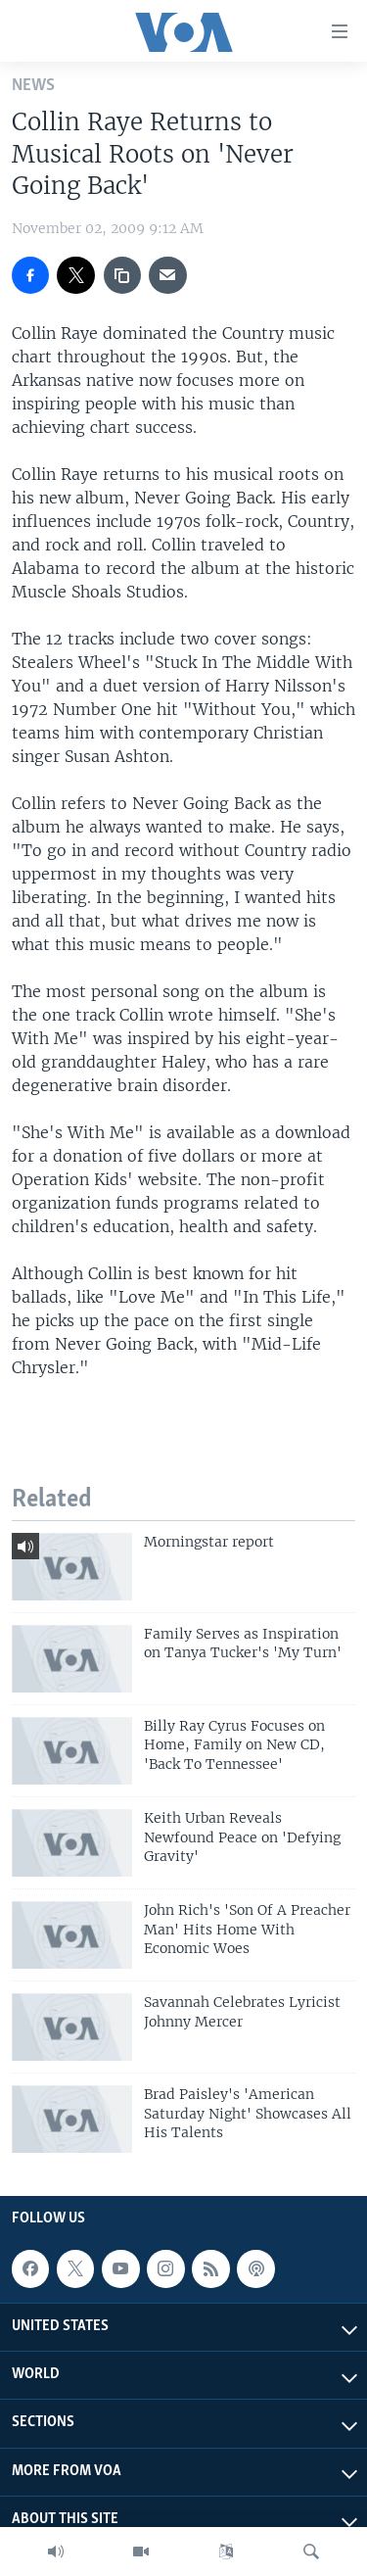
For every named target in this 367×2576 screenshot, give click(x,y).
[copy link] (122, 275)
